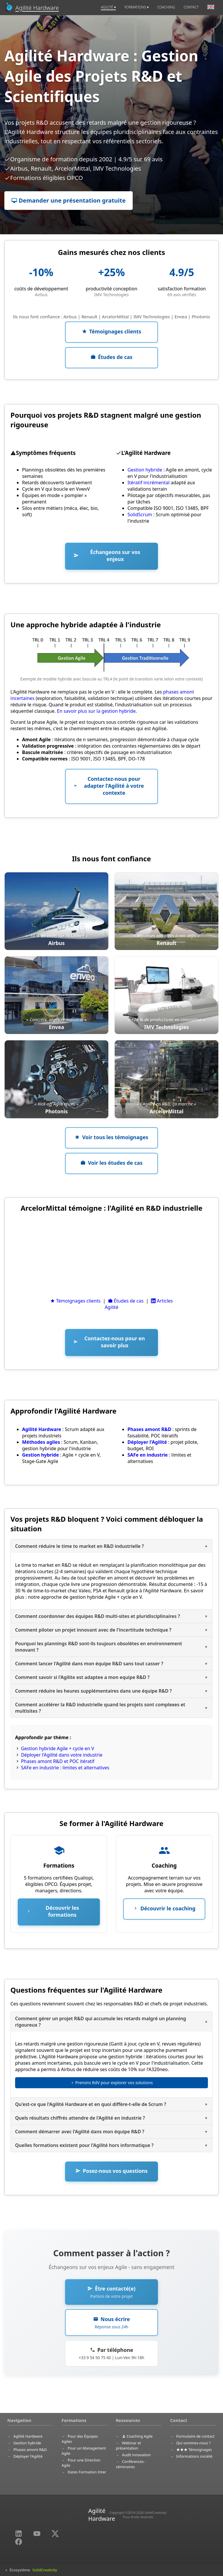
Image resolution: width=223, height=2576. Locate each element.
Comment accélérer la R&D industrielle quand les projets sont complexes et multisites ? (100, 1707)
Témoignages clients (75, 1301)
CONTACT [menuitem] (191, 7)
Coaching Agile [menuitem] (137, 2436)
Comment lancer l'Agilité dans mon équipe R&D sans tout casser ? (89, 1663)
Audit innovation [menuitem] (136, 2454)
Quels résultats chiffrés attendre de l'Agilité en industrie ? (80, 2118)
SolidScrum (139, 514)
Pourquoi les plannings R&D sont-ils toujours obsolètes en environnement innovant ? (98, 1646)
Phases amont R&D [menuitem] (30, 2449)
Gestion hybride (144, 470)
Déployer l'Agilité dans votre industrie (61, 1755)
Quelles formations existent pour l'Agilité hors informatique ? (84, 2145)
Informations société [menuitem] (194, 2456)
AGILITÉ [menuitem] (108, 7)
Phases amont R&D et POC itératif (57, 1761)
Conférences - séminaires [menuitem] (131, 2464)
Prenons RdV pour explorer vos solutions (111, 2082)
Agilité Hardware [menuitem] (27, 2436)
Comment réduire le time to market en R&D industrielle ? (79, 1546)
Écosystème (33, 2570)
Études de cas (126, 1301)
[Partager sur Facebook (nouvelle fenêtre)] (19, 2541)
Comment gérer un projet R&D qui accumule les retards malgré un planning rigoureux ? (100, 2021)
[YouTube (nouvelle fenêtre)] (37, 2533)
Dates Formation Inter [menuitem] (87, 2472)
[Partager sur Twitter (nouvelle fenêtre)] (55, 2533)
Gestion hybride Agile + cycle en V (57, 1748)
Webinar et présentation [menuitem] (128, 2445)
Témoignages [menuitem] (194, 2449)
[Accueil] (31, 7)
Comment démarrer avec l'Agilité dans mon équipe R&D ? (79, 2131)
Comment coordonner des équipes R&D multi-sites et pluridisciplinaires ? (97, 1616)
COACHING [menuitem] (166, 7)
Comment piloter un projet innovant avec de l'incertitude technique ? (93, 1630)
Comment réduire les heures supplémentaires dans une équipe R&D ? (93, 1691)
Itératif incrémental (148, 482)
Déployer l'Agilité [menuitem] (28, 2456)
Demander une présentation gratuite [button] (68, 200)
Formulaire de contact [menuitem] (195, 2436)
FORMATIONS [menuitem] (137, 7)
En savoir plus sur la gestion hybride (96, 711)
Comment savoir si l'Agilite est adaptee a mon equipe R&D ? (82, 1677)
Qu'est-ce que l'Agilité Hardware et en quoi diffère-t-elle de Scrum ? (90, 2104)
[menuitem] (211, 7)
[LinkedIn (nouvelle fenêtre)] (19, 2533)
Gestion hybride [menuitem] (27, 2442)
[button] (111, 332)
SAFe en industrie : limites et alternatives (65, 1767)
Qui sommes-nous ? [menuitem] (193, 2442)
